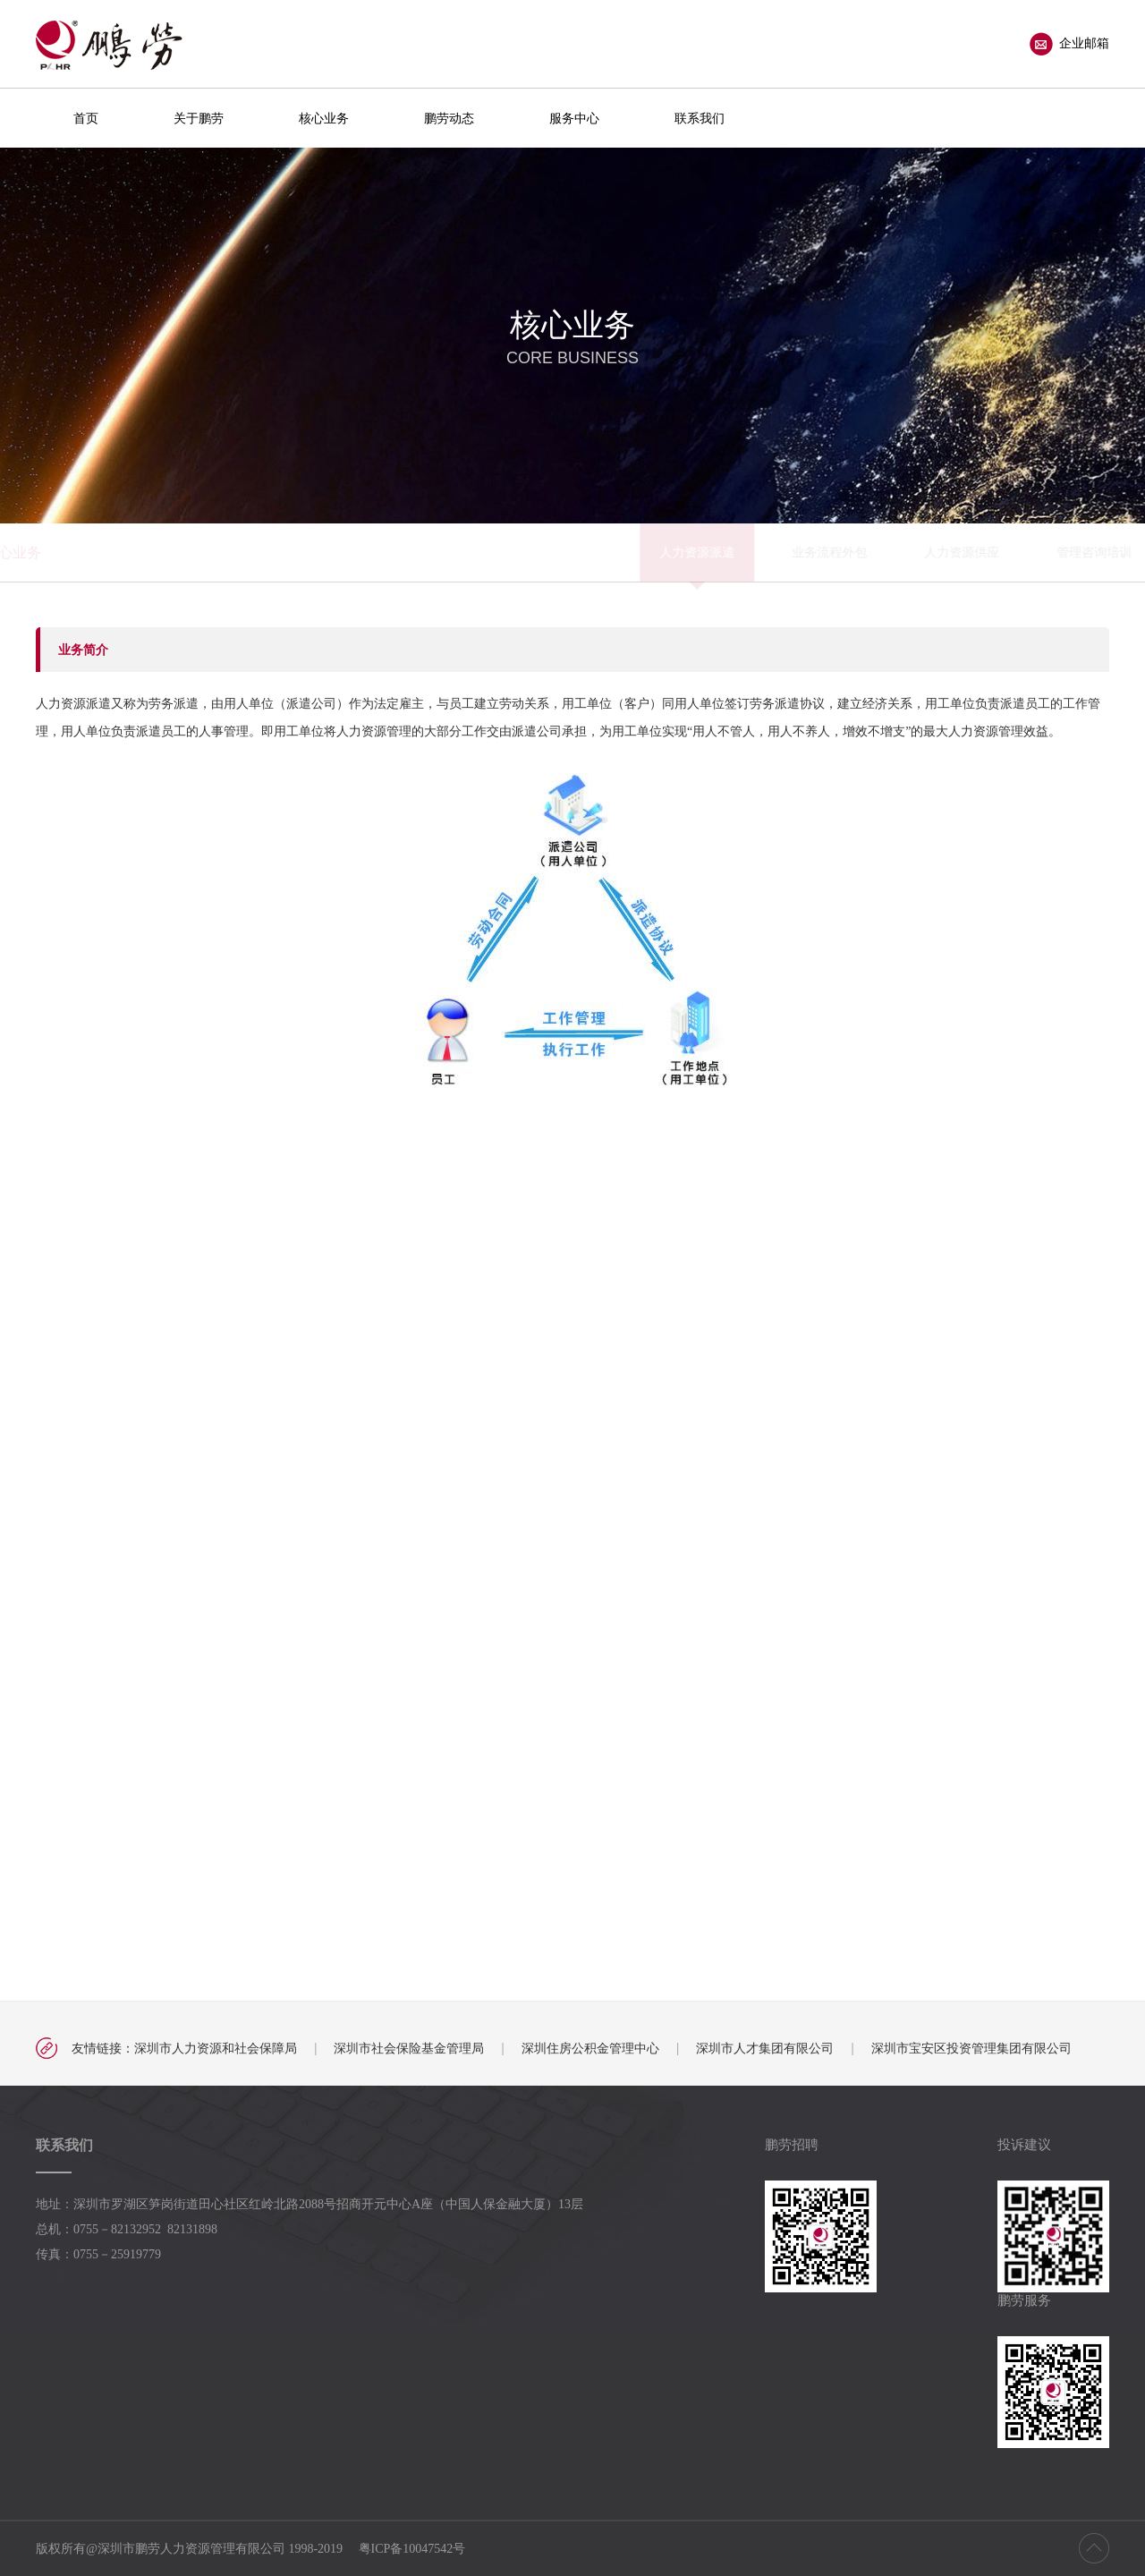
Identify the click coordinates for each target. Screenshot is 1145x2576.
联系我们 (699, 118)
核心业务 (324, 118)
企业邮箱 (1069, 43)
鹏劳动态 (449, 118)
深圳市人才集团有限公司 (765, 2048)
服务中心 (574, 118)
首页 (85, 118)
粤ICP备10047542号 (412, 2548)
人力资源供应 (563, 552)
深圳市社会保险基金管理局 (409, 2048)
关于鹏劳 (199, 118)
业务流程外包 (431, 552)
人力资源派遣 (298, 552)
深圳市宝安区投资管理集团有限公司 (971, 2048)
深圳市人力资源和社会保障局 (215, 2048)
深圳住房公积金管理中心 (590, 2048)
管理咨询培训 (696, 552)
